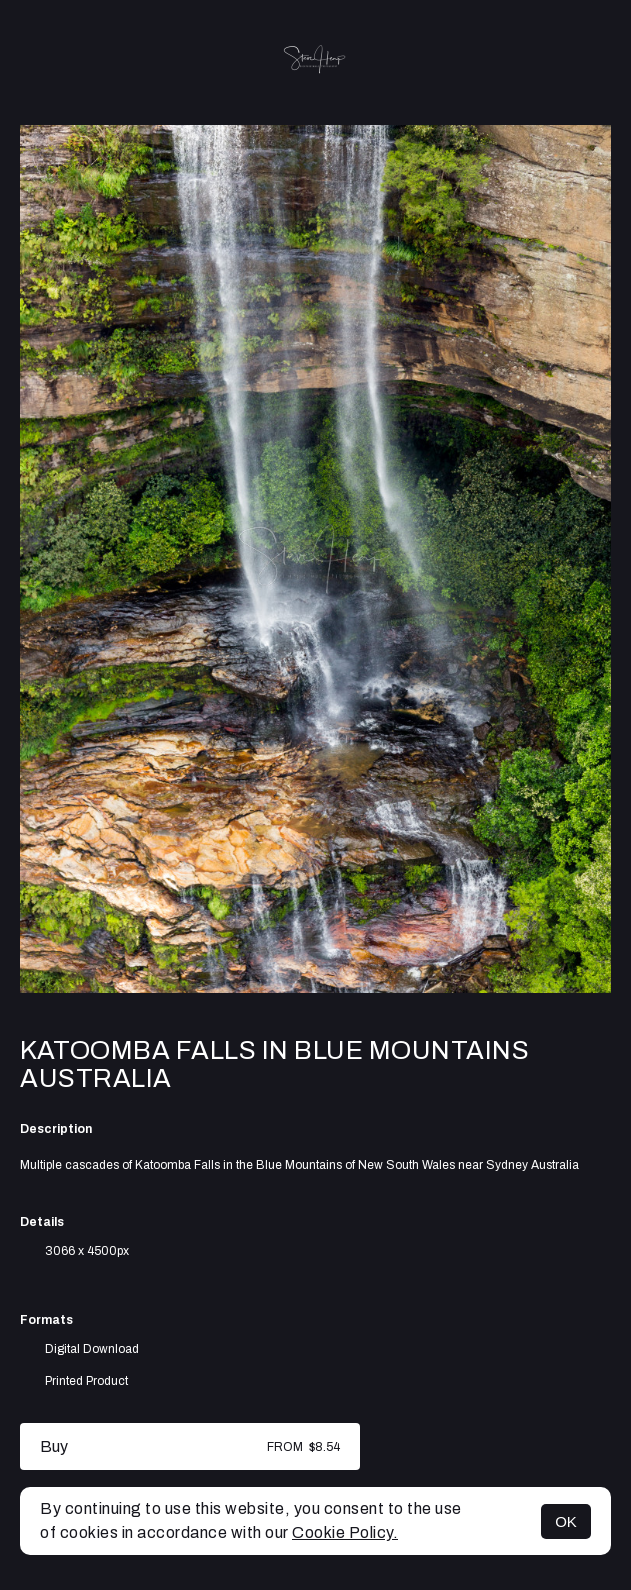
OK (566, 1521)
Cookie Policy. (345, 1532)
